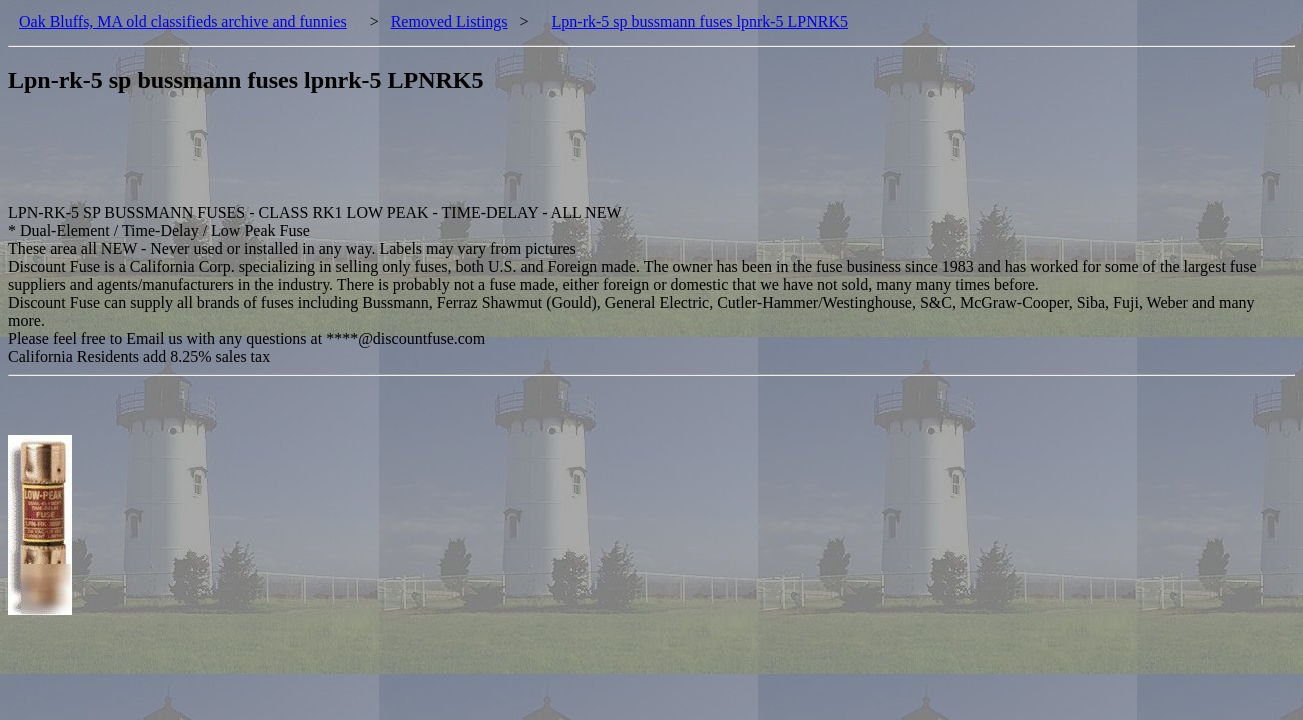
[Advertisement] (372, 159)
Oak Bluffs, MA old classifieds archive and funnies (183, 21)
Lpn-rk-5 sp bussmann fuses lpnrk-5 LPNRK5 (700, 21)
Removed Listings (449, 21)
